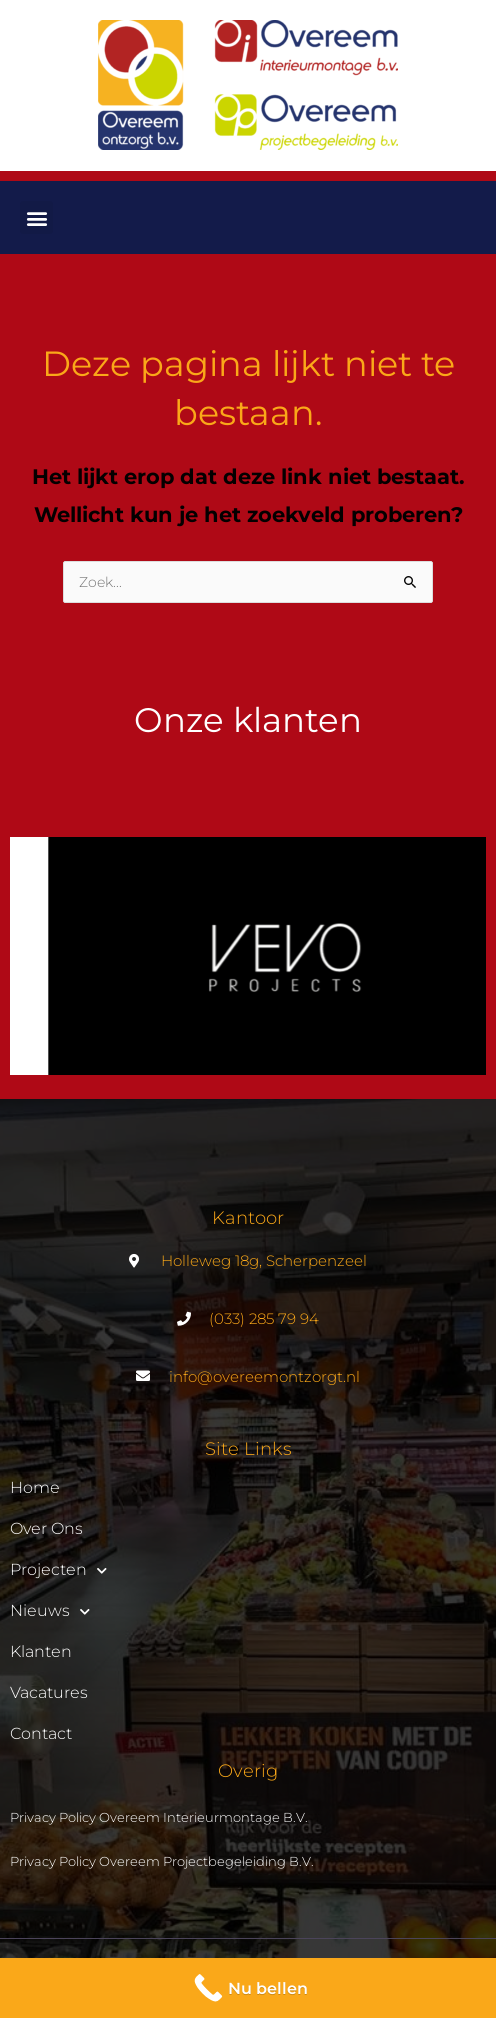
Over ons (46, 1528)
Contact (41, 1733)
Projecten (58, 1570)
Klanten (41, 1651)
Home (35, 1487)
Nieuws (50, 1611)
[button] (36, 217)
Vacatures (49, 1692)
